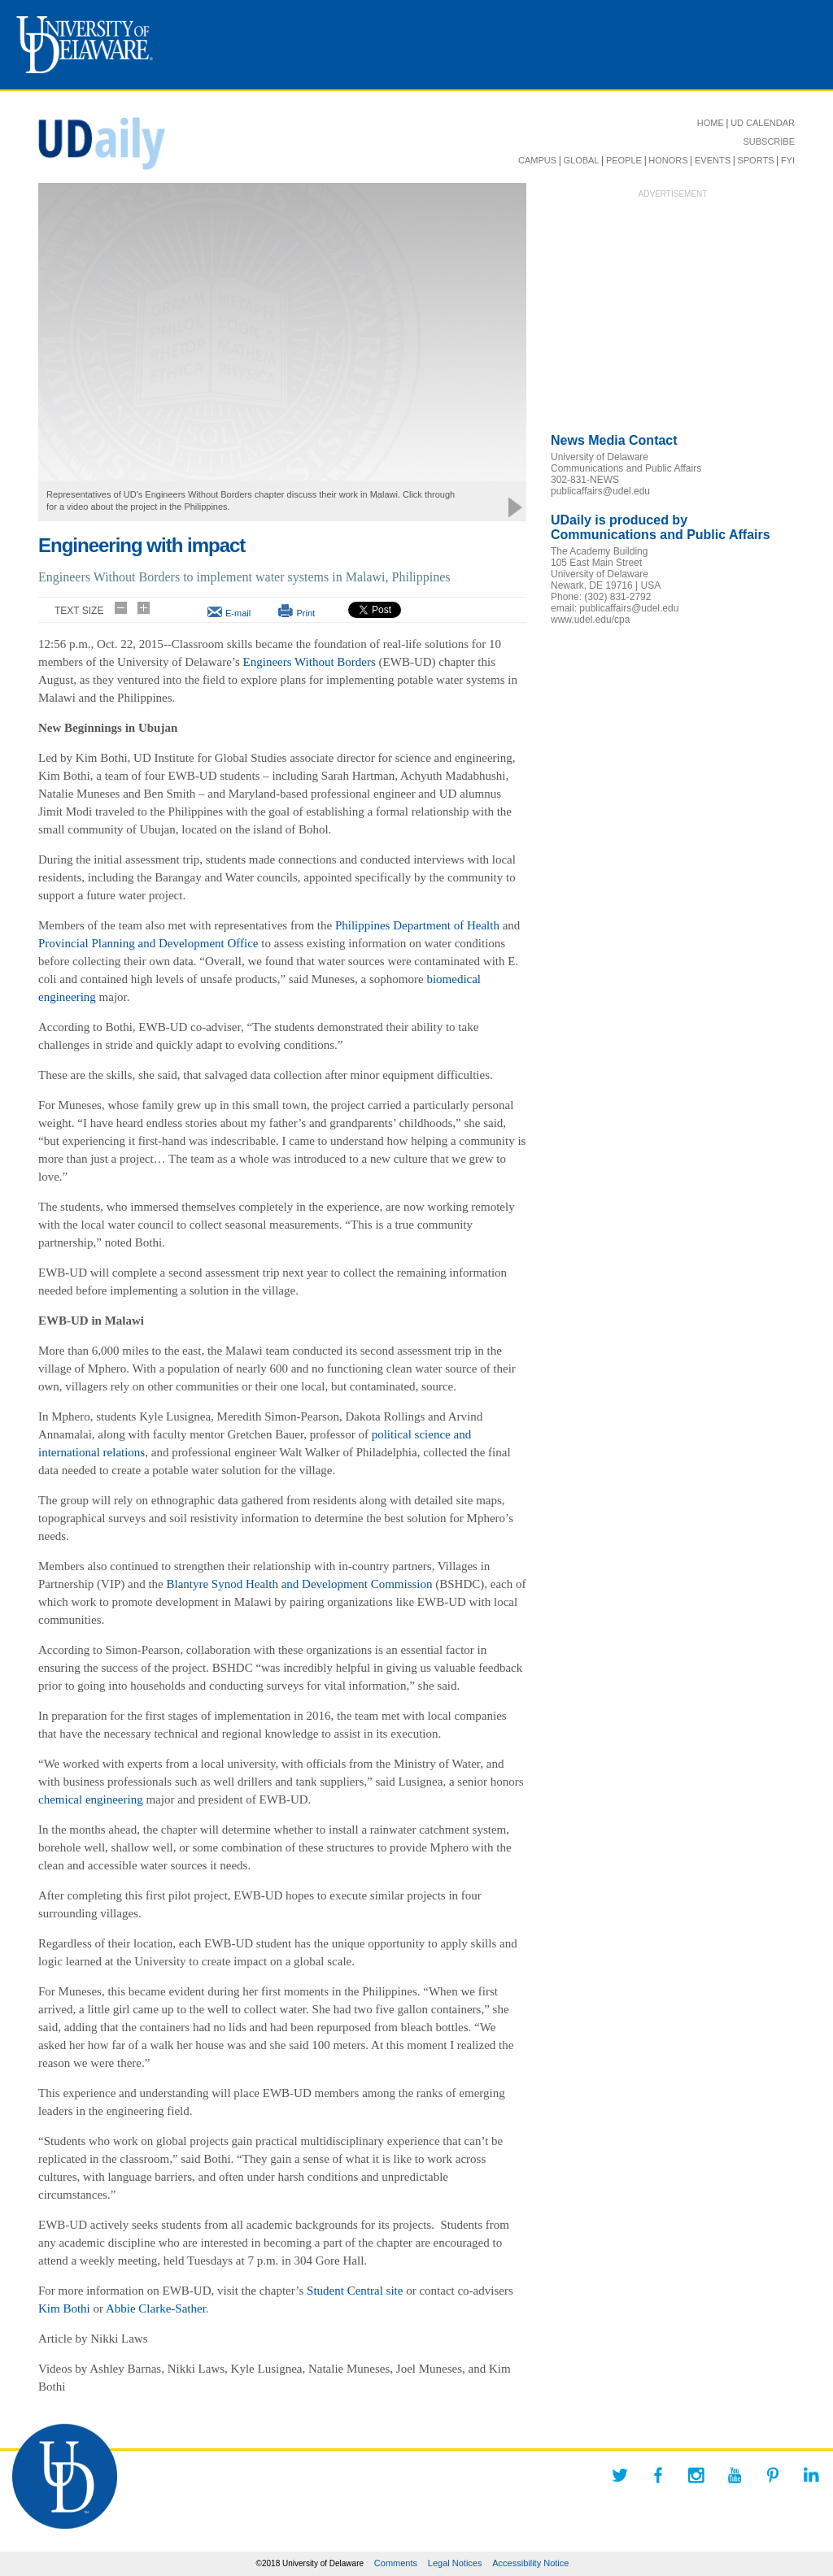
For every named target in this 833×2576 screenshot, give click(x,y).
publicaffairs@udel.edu (600, 491)
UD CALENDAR (763, 123)
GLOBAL (581, 160)
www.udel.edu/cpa (590, 619)
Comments (395, 2563)
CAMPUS (537, 160)
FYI (788, 160)
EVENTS (713, 160)
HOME (710, 123)
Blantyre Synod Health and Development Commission (299, 1583)
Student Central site (355, 2290)
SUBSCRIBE (769, 141)
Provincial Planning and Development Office (148, 943)
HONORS (667, 160)
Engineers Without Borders (309, 661)
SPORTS (755, 160)
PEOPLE (624, 160)
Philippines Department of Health (417, 925)
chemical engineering (90, 1799)
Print (305, 613)
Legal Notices (455, 2563)
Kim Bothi (64, 2308)
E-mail (238, 613)
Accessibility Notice (530, 2563)
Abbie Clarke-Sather (156, 2308)
